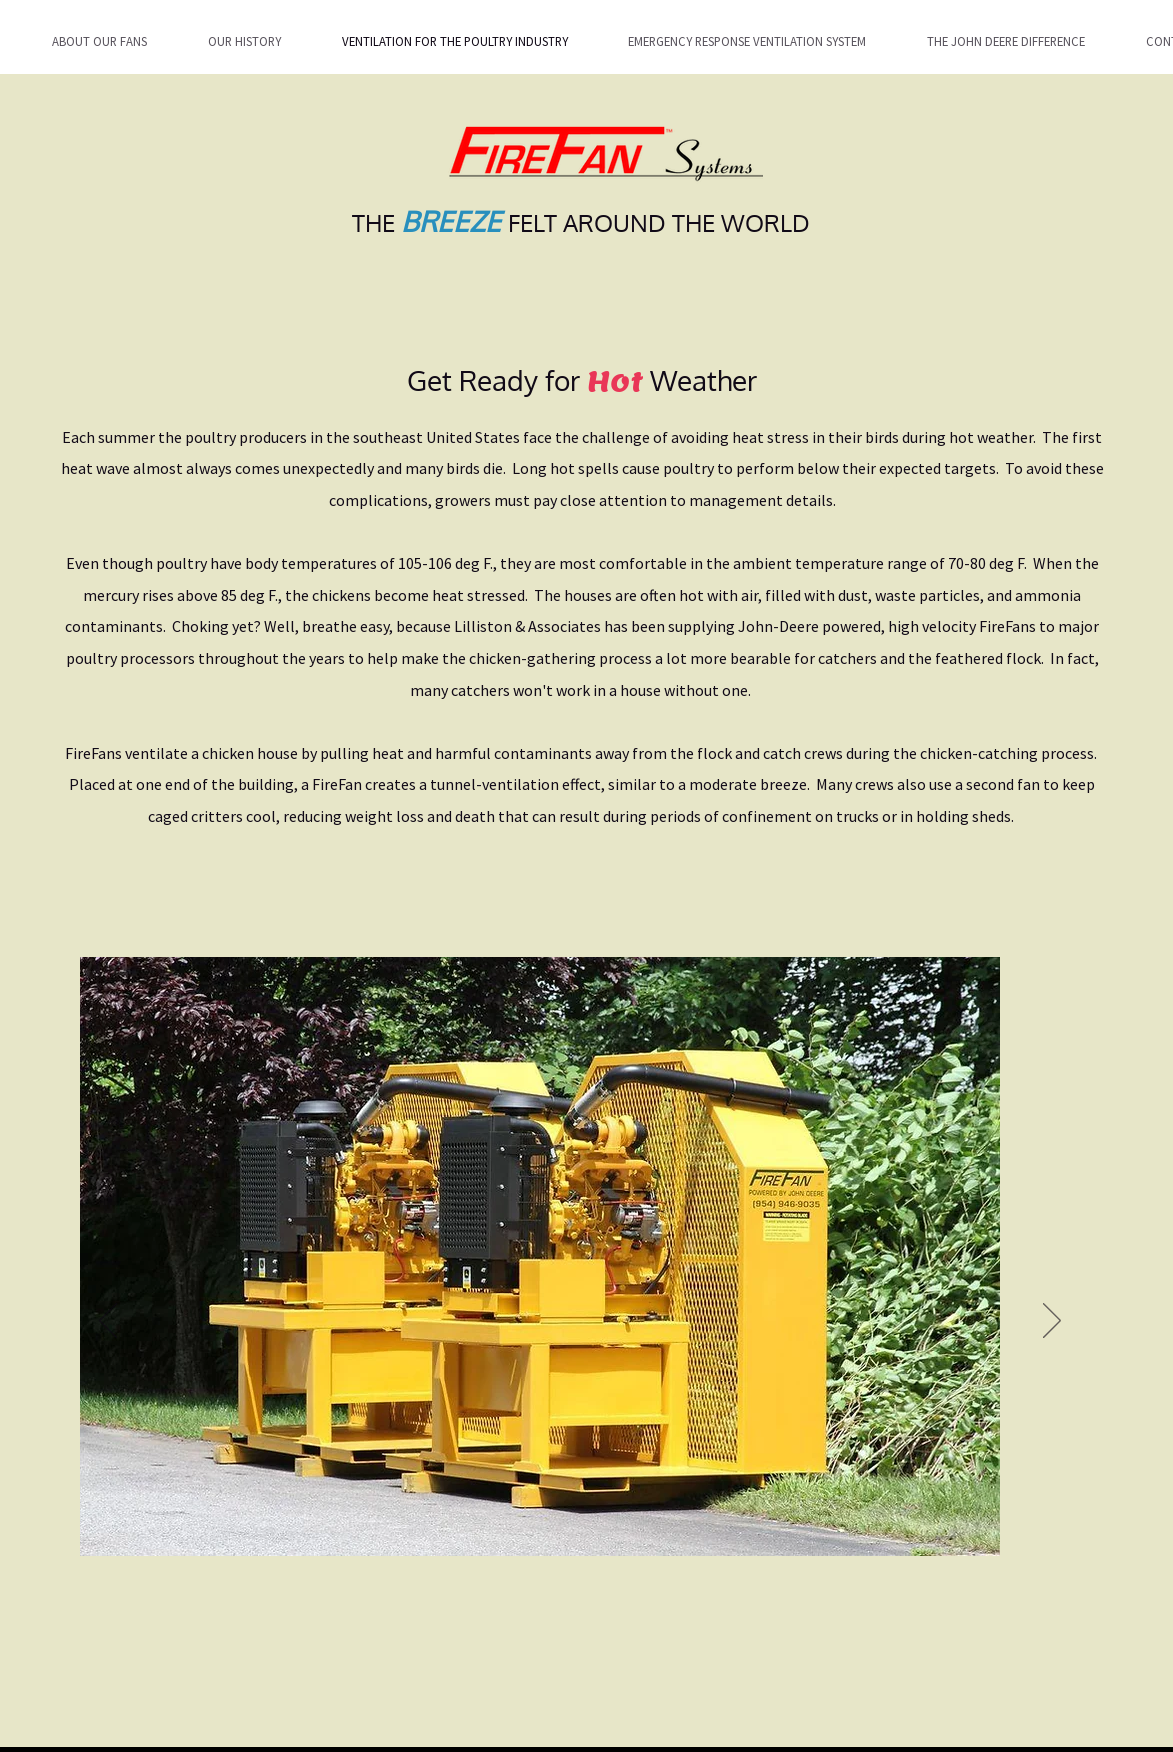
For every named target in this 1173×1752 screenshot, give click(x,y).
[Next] (1052, 1322)
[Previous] (108, 1322)
